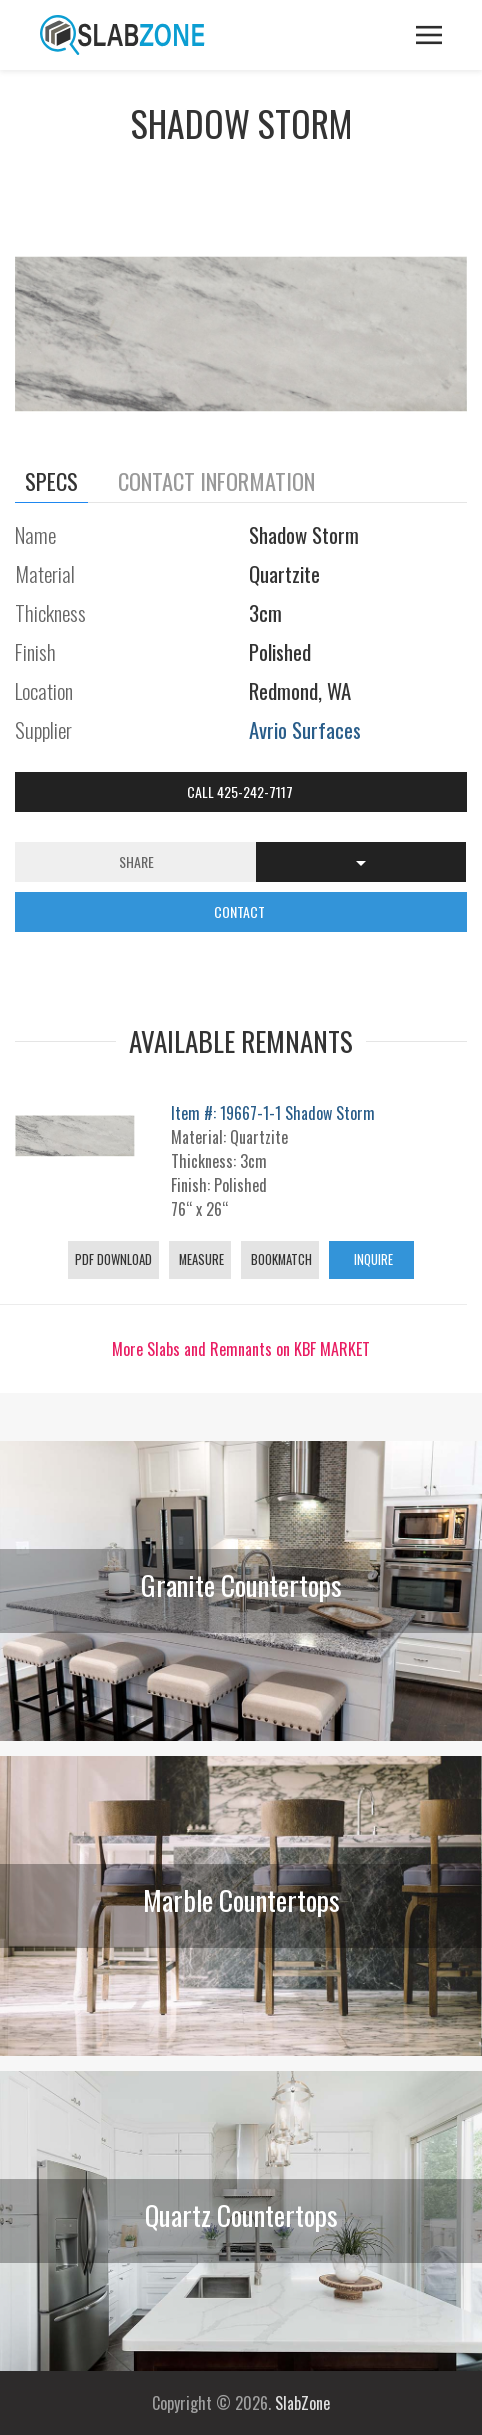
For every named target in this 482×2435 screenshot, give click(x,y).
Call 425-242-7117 (241, 791)
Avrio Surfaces (305, 729)
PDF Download (113, 1259)
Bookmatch (280, 1259)
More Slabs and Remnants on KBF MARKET (241, 1349)
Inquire (372, 1259)
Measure (200, 1259)
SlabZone (302, 2403)
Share (136, 861)
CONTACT (241, 911)
